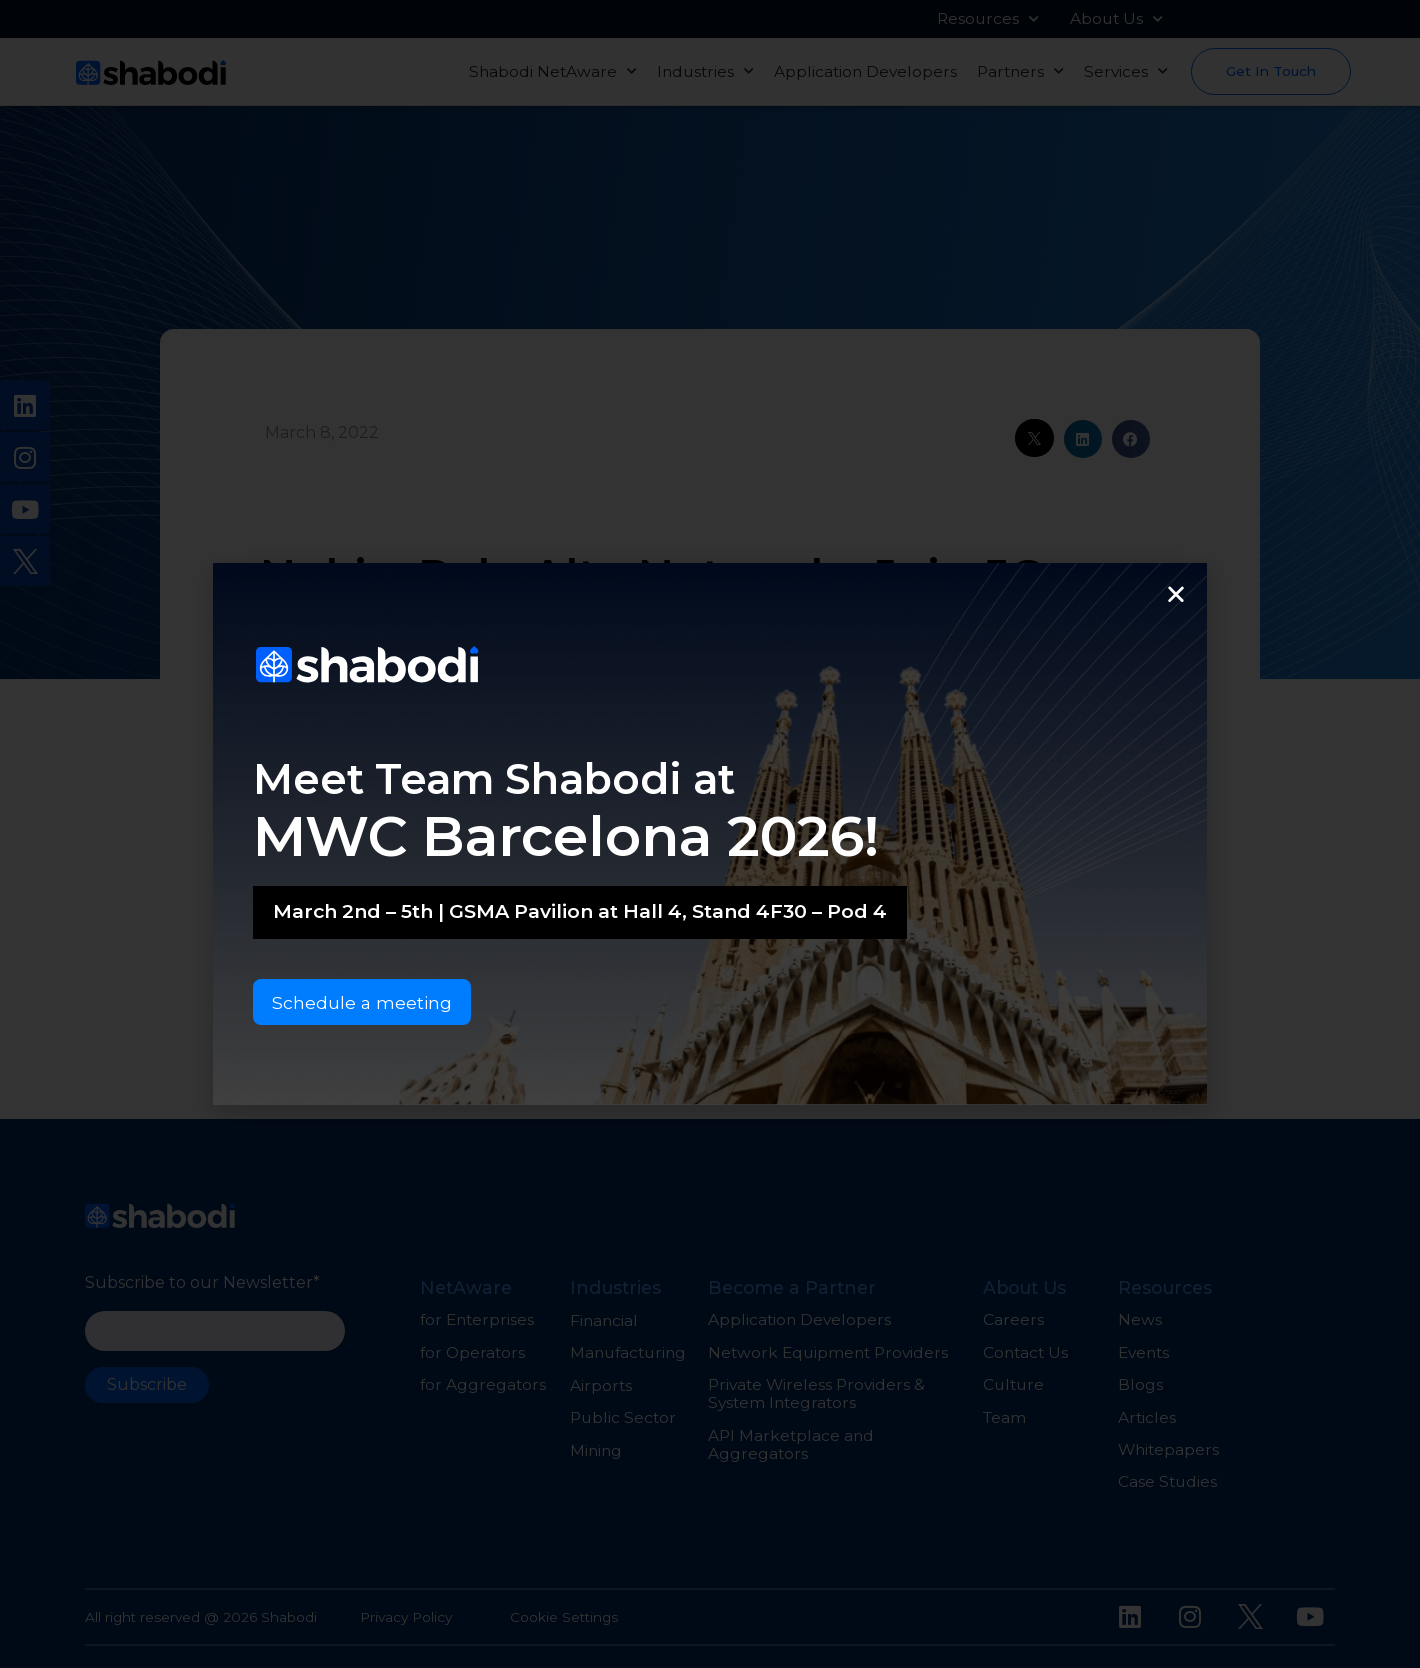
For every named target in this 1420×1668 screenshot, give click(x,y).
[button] (1176, 593)
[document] (710, 834)
